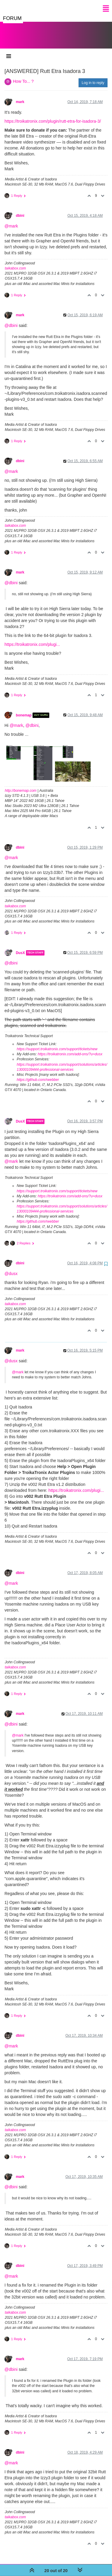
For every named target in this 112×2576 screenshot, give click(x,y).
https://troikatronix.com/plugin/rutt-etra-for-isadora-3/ (52, 115)
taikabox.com (15, 262)
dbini (20, 210)
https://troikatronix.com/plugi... (32, 638)
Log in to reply (93, 77)
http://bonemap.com (20, 785)
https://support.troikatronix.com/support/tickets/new (57, 1043)
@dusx (11, 1267)
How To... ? (23, 75)
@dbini (11, 319)
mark (20, 96)
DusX (20, 947)
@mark (11, 220)
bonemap (24, 709)
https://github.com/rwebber (38, 1074)
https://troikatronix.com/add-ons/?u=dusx (70, 1048)
